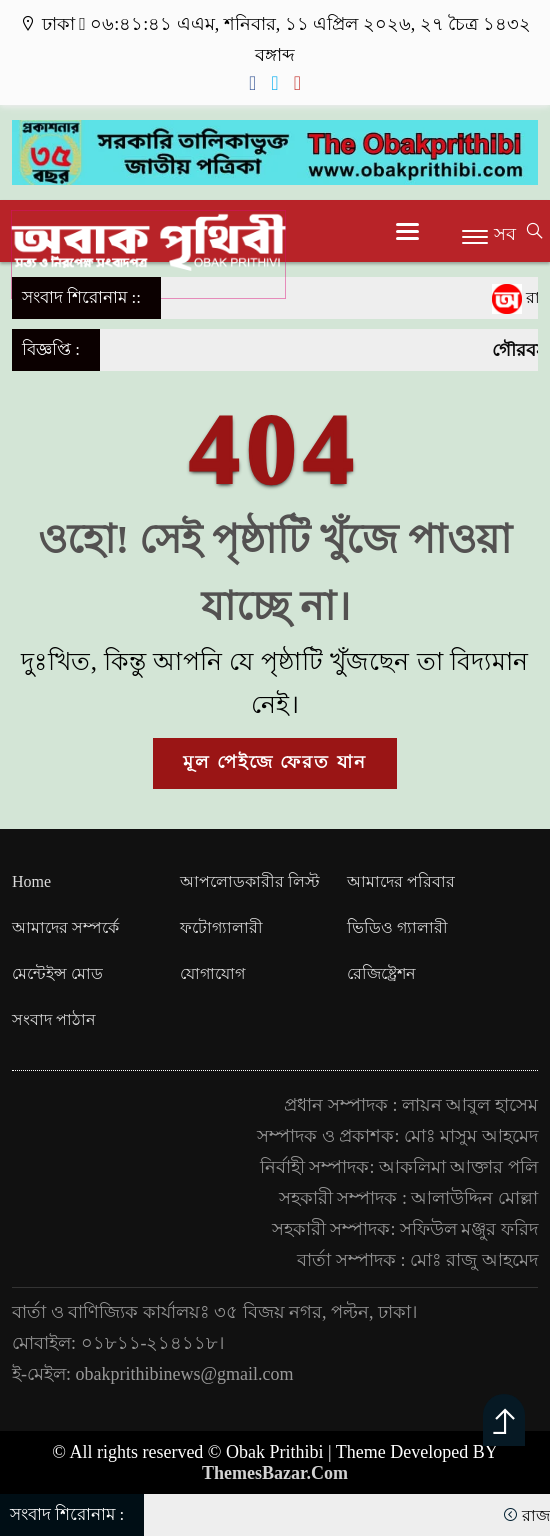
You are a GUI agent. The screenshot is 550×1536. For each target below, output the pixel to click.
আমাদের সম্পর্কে (65, 927)
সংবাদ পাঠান (54, 1019)
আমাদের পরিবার (401, 881)
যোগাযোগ (212, 973)
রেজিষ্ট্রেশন (381, 973)
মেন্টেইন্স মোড (57, 973)
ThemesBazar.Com (275, 1473)
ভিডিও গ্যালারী (397, 927)
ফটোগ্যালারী (221, 927)
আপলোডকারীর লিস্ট (250, 881)
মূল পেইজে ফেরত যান (275, 762)
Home (31, 881)
